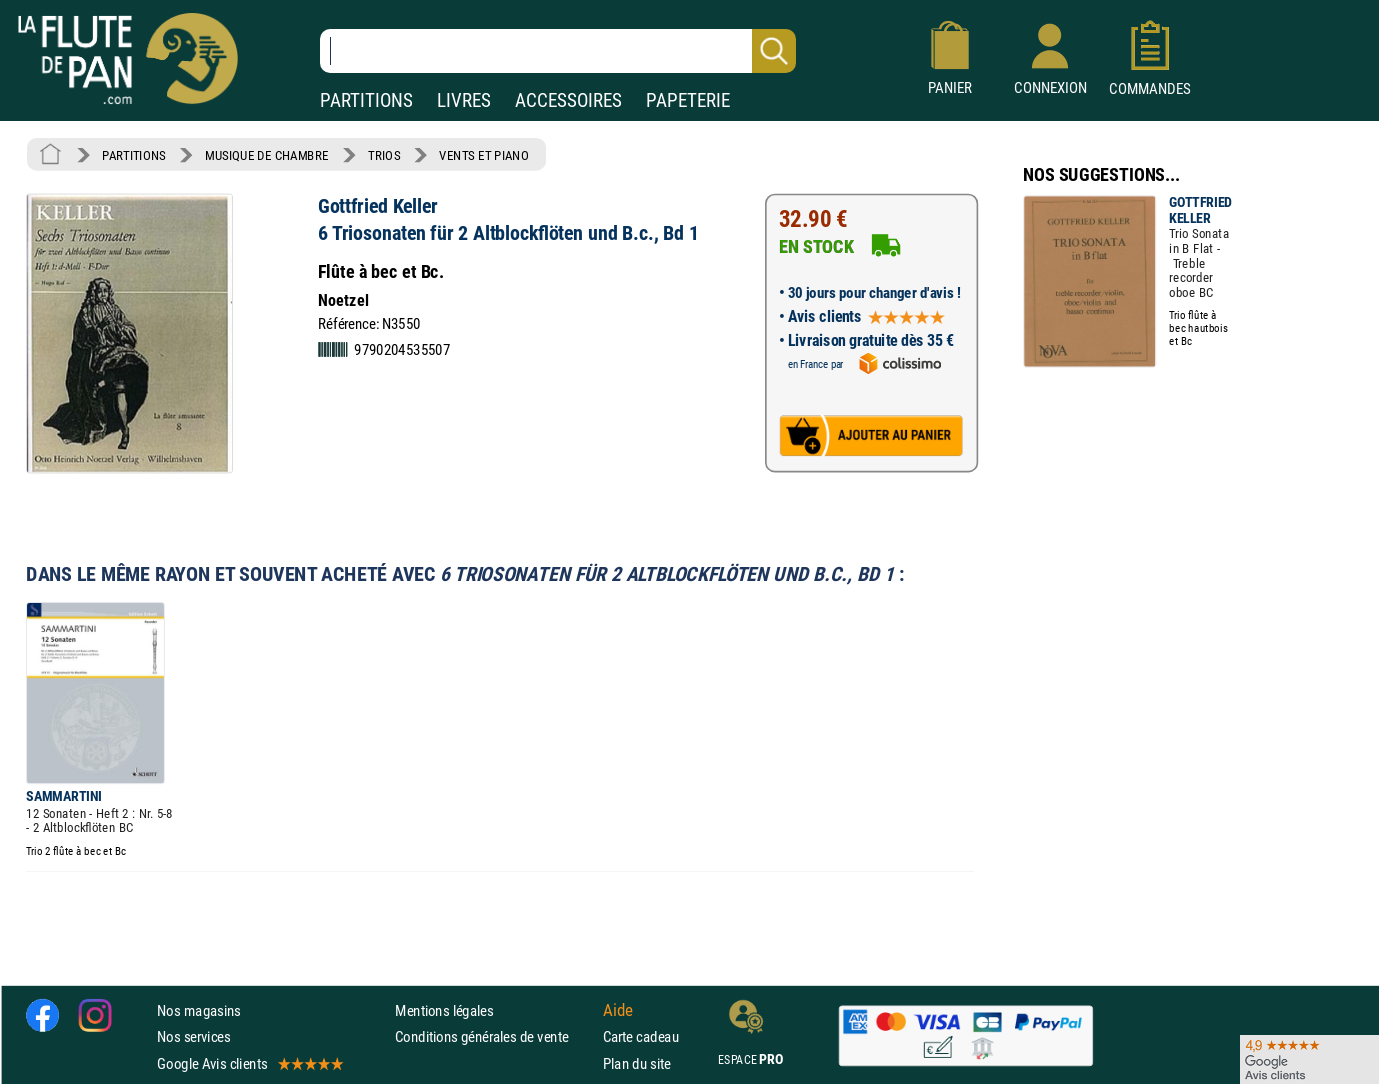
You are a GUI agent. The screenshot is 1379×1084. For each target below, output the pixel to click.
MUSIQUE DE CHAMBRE (267, 155)
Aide (618, 1011)
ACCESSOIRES (568, 100)
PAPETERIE (688, 100)
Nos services (193, 1036)
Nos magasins (199, 1010)
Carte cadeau (641, 1036)
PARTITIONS (366, 100)
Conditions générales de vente (494, 1036)
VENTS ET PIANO (483, 155)
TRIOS (384, 155)
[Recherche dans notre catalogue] (558, 51)
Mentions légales (444, 1010)
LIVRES (464, 100)
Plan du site (637, 1063)
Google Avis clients (249, 1063)
